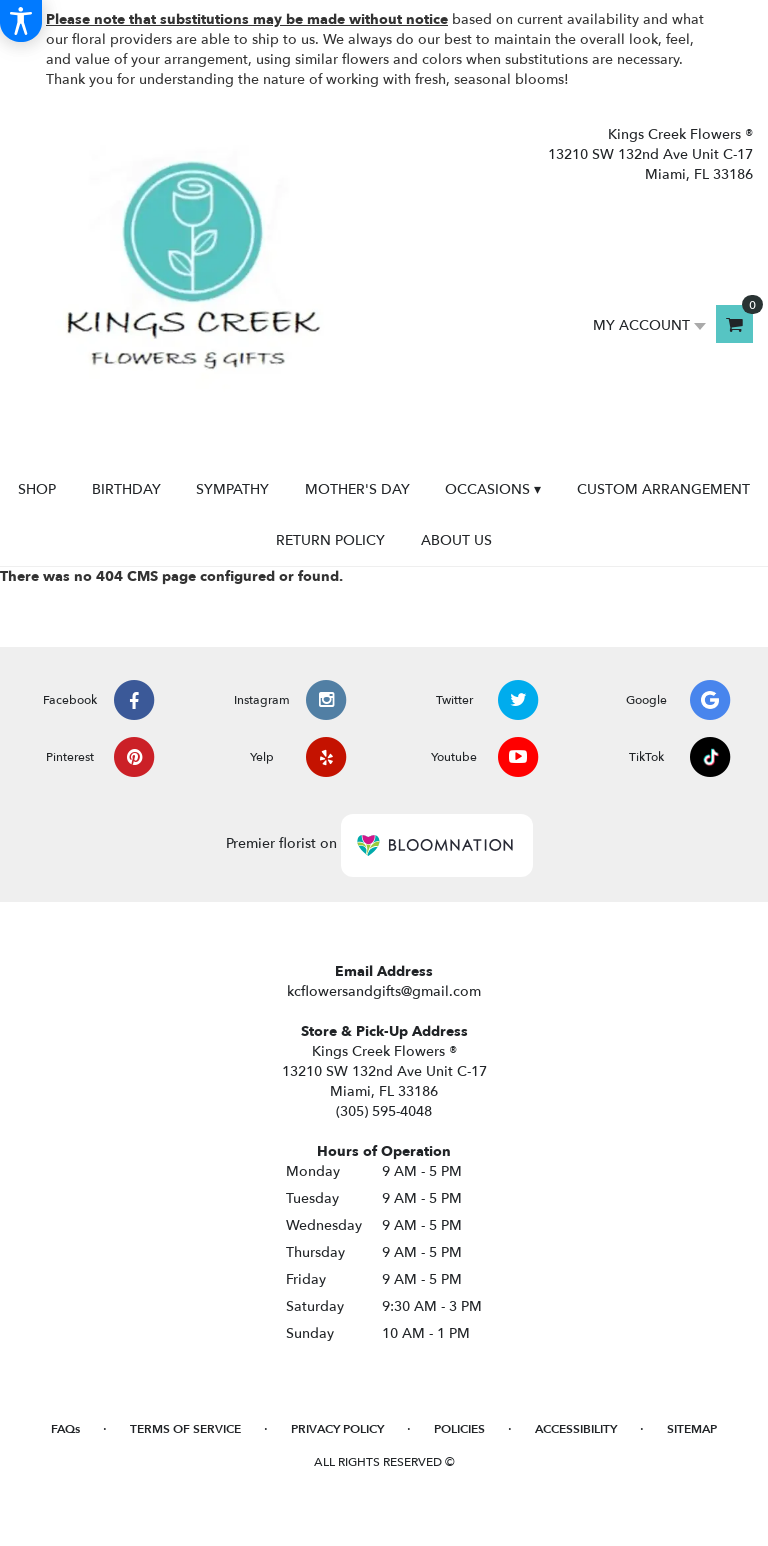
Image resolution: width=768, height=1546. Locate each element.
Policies (459, 1429)
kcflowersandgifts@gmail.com (384, 991)
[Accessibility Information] (21, 21)
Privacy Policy (337, 1429)
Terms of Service (185, 1429)
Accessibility (576, 1429)
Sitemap (692, 1429)
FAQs (65, 1429)
